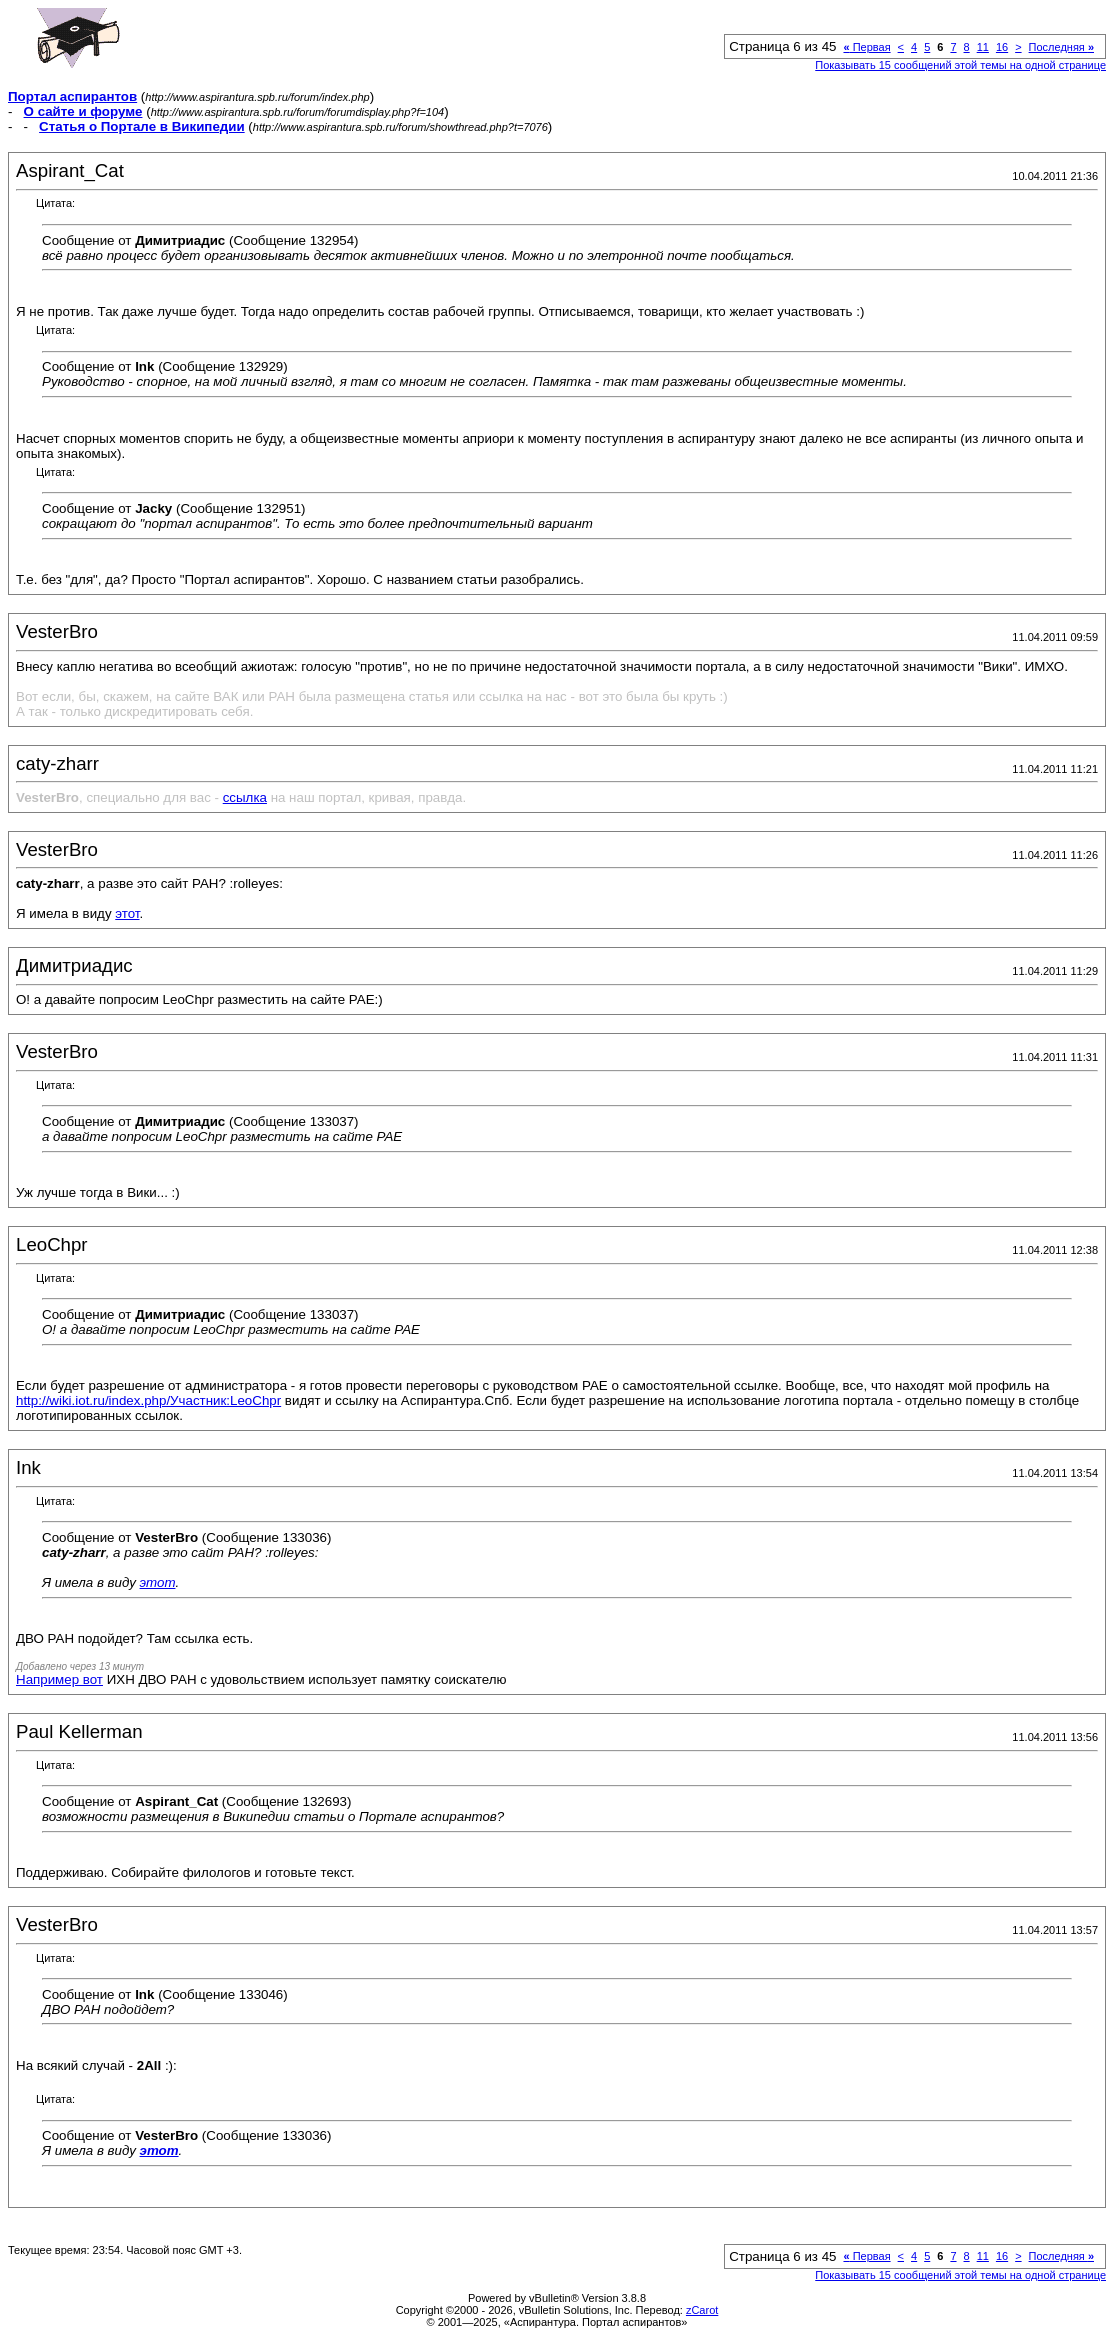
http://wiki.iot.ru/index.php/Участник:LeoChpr (148, 1400)
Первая (866, 47)
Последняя (1061, 47)
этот (127, 913)
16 (1002, 47)
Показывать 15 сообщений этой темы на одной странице (960, 65)
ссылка (245, 797)
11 (983, 47)
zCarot (702, 2310)
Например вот (59, 1679)
